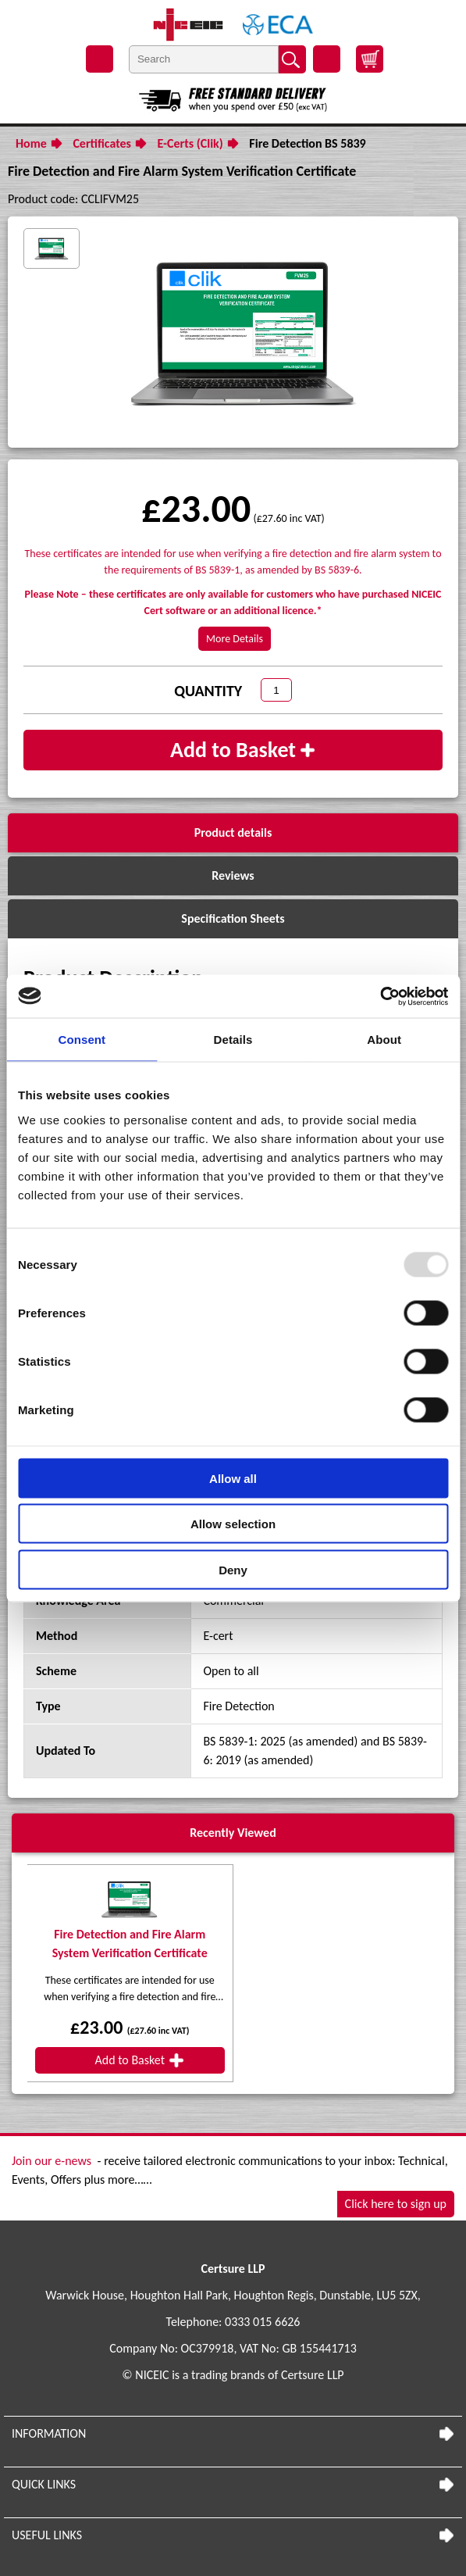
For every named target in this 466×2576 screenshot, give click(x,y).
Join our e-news (51, 2160)
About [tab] (384, 1039)
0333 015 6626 (262, 2321)
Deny (233, 1569)
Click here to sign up (395, 2203)
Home (31, 143)
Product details (233, 832)
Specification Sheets (232, 918)
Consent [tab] (81, 1039)
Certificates (102, 143)
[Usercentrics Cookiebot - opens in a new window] (379, 996)
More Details (234, 638)
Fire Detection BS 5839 (307, 143)
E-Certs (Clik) (190, 143)
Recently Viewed (233, 1832)
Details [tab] (233, 1039)
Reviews (233, 875)
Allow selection (233, 1524)
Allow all (233, 1478)
